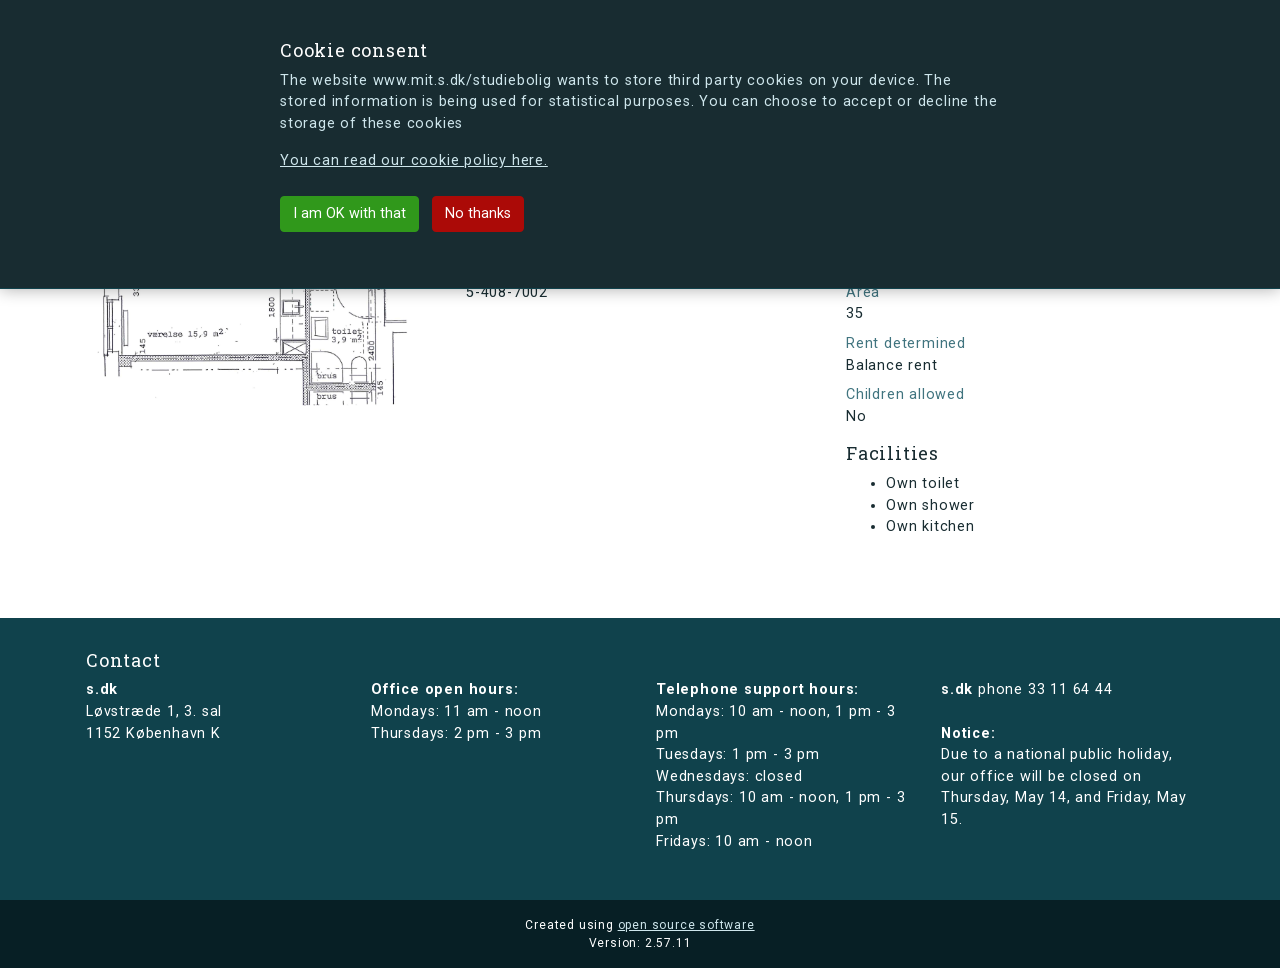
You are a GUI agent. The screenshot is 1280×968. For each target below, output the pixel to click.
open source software (686, 925)
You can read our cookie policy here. (414, 160)
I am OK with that (349, 213)
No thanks (478, 213)
